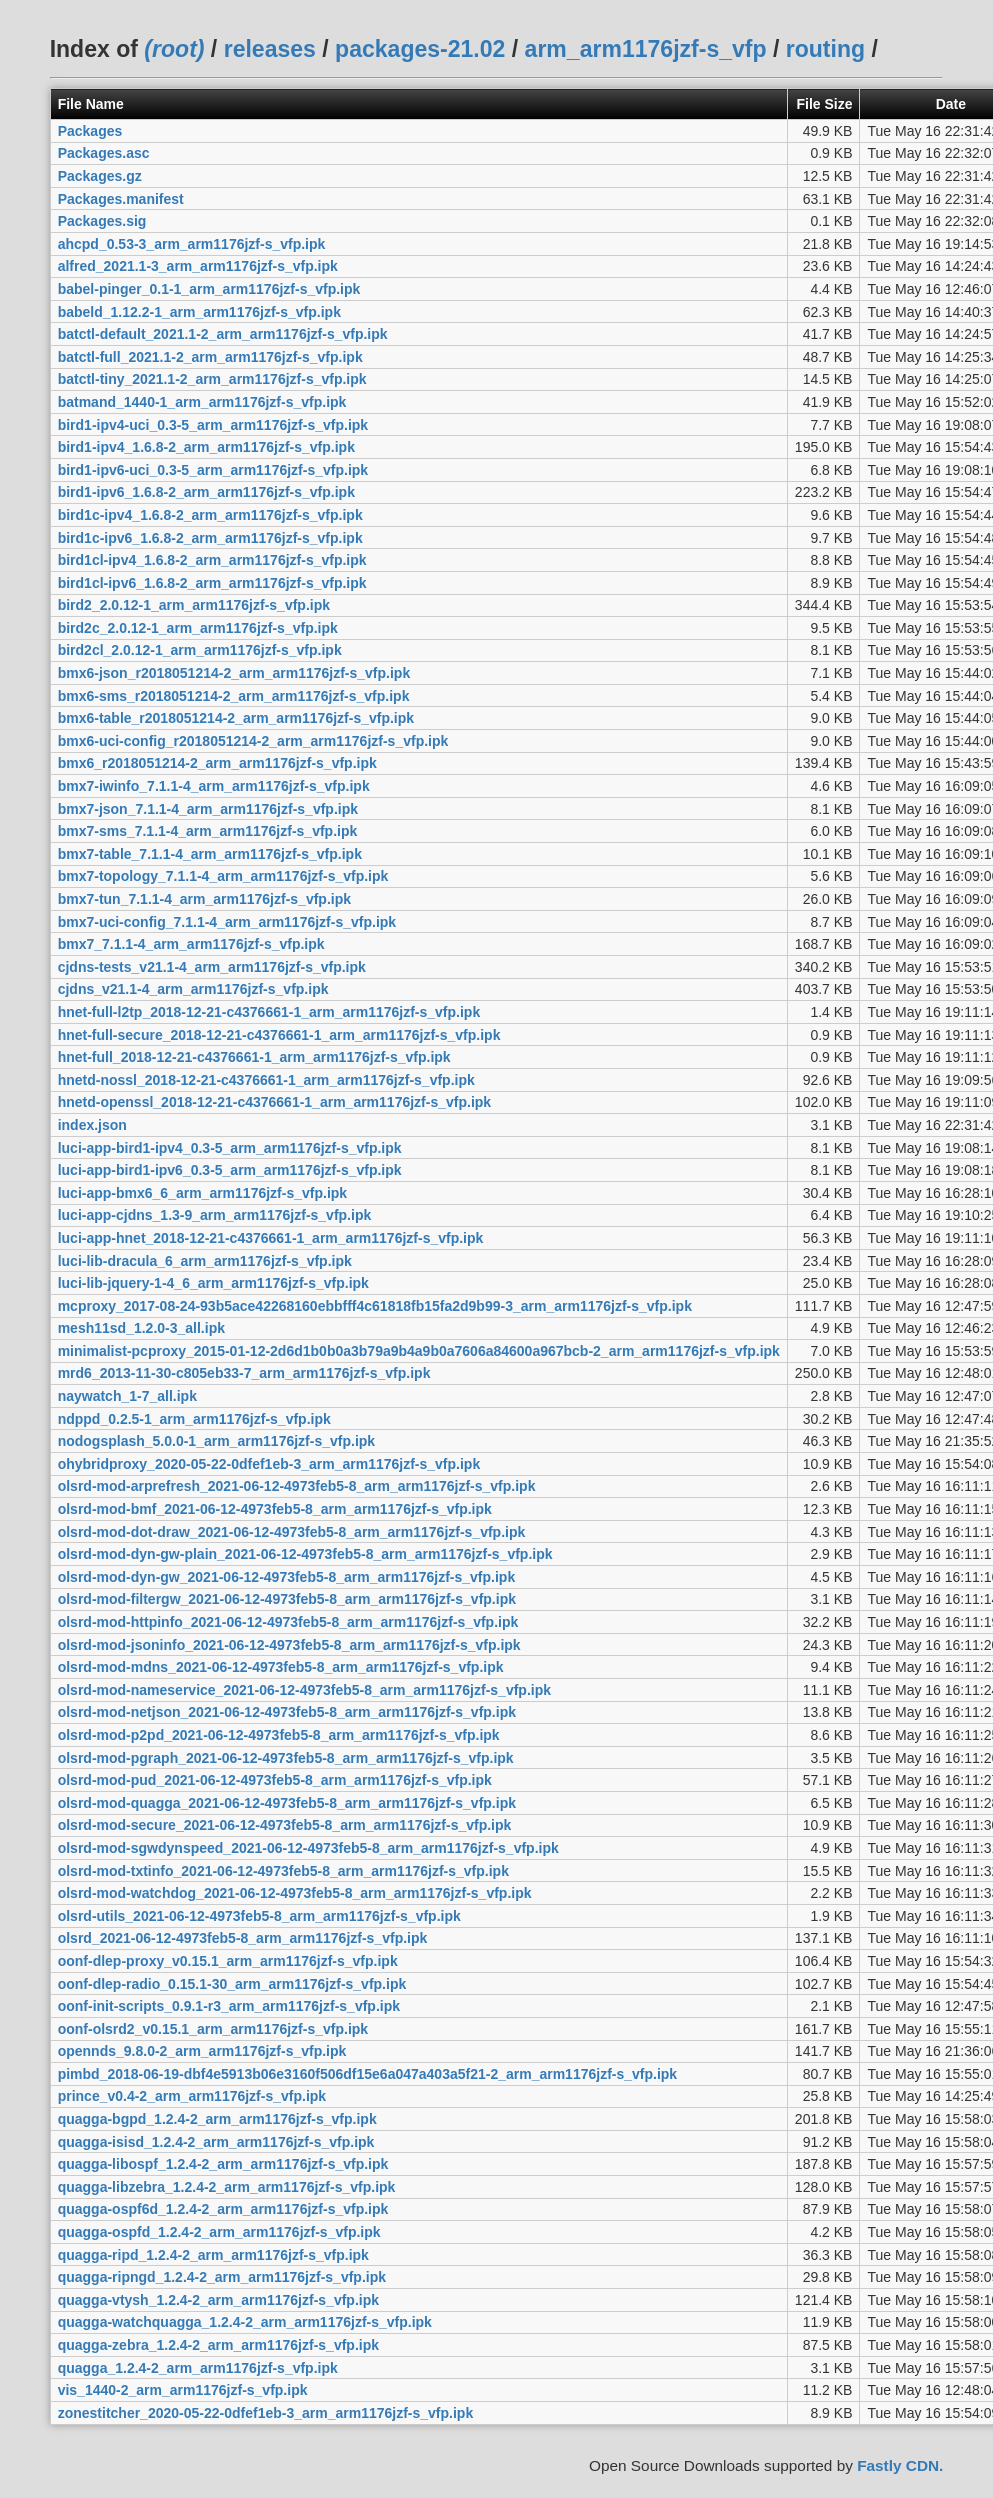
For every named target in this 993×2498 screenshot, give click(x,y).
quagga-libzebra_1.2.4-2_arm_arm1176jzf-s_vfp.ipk (227, 2187)
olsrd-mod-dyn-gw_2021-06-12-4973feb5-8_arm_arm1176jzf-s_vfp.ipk (287, 1577)
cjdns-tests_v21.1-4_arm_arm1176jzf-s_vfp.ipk (212, 967)
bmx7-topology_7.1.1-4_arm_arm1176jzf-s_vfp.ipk (223, 876)
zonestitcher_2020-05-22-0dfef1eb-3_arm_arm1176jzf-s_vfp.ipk (266, 2413)
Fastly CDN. (900, 2465)
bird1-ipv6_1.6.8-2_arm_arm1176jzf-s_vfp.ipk (206, 492)
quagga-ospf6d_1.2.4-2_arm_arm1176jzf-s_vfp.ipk (223, 2209)
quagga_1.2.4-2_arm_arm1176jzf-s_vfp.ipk (198, 2368)
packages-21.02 (420, 49)
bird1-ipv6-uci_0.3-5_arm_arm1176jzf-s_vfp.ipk (213, 470)
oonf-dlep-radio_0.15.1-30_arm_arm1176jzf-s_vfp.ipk (232, 1984)
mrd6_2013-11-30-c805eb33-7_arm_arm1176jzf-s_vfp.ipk (244, 1373)
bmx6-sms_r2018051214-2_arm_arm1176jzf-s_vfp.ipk (234, 696)
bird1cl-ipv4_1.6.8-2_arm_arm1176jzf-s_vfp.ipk (212, 560)
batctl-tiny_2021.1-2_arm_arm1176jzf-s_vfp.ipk (212, 379)
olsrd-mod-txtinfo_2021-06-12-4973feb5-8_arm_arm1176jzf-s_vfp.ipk (283, 1871)
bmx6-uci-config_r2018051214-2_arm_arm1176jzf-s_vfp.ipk (253, 741)
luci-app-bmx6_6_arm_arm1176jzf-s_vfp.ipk (202, 1193)
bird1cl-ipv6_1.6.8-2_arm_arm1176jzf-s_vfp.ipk (212, 583)
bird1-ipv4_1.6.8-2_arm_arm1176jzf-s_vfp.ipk (206, 447)
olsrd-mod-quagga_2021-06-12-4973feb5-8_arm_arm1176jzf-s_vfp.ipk (287, 1803)
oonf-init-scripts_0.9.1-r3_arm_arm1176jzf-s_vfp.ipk (229, 2006)
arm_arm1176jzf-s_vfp (646, 49)
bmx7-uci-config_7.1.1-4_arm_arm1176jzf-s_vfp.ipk (227, 922)
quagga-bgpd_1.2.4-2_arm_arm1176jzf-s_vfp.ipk (217, 2119)
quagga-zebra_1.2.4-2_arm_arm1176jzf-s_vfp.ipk (218, 2345)
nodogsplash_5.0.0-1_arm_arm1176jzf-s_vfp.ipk (216, 1441)
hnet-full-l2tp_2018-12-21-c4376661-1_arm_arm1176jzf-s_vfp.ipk (269, 1012)
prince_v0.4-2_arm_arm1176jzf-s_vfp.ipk (192, 2096)
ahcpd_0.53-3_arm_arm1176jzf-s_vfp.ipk (192, 244)
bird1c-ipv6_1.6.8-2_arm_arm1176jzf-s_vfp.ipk (210, 538)
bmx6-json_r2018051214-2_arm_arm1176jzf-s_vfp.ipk (234, 673)
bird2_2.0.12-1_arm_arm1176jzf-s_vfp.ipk (194, 605)
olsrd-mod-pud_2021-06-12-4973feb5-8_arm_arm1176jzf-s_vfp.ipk (275, 1780)
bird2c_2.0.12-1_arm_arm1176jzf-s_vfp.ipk (198, 628)
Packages (90, 131)
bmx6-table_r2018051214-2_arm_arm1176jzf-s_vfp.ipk (236, 718)
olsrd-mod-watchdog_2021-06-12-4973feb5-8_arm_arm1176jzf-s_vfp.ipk (295, 1893)
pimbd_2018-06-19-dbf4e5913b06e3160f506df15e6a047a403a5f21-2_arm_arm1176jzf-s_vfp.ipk (368, 2074)
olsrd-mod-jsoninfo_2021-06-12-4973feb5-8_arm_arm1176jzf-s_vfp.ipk (289, 1645)
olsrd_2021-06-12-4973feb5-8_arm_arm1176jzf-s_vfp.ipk (243, 1938)
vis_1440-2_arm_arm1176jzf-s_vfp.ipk (183, 2390)
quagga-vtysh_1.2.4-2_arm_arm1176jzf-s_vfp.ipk (218, 2300)
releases (270, 49)
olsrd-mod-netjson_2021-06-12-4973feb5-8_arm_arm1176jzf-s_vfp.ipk (287, 1712)
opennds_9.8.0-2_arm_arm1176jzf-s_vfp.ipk (202, 2051)
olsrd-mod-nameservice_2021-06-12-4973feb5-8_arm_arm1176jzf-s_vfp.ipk (304, 1690)
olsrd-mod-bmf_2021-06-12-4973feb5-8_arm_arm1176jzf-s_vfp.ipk (275, 1509)
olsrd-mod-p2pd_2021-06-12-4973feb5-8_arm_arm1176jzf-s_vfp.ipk (279, 1735)
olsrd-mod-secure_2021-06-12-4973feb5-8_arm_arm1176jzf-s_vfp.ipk (285, 1825)
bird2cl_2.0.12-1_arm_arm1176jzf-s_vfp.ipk (200, 650)
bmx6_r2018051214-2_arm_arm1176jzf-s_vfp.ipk (217, 763)
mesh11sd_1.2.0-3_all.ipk (141, 1328)
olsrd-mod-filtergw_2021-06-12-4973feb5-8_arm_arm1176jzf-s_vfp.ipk (287, 1599)
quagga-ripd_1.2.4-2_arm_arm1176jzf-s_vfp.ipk (213, 2255)
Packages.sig (102, 221)
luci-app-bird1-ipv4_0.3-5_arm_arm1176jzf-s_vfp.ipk (230, 1148)
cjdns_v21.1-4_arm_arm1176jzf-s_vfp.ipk (193, 989)
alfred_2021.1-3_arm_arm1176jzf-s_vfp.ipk (198, 266)
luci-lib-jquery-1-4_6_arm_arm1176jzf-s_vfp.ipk (213, 1283)
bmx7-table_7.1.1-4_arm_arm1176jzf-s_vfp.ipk (210, 854)
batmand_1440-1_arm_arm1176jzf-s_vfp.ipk (202, 402)
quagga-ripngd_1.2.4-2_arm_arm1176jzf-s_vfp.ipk (222, 2277)
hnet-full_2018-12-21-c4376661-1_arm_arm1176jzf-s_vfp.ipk (254, 1057)
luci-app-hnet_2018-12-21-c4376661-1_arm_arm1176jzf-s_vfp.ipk (271, 1238)
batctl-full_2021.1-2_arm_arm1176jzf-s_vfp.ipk (210, 357)
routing (825, 49)
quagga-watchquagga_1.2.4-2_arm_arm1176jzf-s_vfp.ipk (245, 2322)
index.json (92, 1125)
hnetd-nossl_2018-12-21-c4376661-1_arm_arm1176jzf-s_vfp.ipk (266, 1080)
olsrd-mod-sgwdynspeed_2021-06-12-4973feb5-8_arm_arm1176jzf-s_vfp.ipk (308, 1848)
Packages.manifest (121, 199)
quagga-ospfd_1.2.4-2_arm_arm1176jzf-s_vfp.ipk (219, 2232)
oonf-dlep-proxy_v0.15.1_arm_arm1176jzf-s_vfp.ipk (228, 1961)
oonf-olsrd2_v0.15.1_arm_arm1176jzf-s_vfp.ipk (213, 2029)
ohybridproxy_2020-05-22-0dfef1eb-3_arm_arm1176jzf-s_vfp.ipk (269, 1464)
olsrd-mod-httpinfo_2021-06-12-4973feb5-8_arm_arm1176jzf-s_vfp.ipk (288, 1622)
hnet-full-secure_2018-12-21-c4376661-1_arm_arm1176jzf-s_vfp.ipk (279, 1035)
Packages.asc (104, 153)
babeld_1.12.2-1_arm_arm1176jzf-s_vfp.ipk (199, 312)
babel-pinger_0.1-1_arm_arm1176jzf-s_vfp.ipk (209, 289)
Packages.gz (100, 176)
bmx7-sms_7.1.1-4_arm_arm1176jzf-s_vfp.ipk (208, 831)
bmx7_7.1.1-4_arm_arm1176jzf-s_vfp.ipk (191, 944)
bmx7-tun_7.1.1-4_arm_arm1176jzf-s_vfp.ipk (204, 899)
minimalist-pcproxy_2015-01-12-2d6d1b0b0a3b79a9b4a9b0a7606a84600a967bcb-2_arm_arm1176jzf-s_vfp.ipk (419, 1351)
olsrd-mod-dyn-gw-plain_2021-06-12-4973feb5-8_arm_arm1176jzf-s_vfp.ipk (305, 1554)
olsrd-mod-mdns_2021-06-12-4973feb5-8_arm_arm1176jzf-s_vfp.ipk (281, 1667)
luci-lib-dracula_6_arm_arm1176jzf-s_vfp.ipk (205, 1261)
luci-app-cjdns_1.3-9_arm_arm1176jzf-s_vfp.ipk (215, 1215)
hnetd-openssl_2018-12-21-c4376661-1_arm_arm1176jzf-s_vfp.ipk (274, 1102)
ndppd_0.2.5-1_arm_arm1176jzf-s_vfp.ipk (194, 1419)
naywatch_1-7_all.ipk (127, 1396)
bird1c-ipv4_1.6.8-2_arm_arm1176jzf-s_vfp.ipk (210, 515)
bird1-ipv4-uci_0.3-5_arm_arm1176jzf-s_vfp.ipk (213, 425)
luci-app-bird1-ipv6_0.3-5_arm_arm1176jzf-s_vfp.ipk (230, 1170)
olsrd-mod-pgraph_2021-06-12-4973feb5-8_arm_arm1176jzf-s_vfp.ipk (286, 1758)
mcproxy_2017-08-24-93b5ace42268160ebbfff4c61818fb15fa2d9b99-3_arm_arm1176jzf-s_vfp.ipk (375, 1306)
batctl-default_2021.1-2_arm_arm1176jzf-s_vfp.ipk (223, 334)
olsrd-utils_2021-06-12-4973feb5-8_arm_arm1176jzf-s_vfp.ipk (259, 1916)
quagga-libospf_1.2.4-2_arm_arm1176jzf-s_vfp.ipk (223, 2164)
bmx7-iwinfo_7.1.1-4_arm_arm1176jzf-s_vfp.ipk (214, 786)
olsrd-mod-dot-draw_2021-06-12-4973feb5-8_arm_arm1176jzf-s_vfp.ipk (292, 1532)
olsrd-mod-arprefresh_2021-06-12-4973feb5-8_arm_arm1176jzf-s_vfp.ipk (297, 1486)
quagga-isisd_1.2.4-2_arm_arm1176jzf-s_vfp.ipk (216, 2142)
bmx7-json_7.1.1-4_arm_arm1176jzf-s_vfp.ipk (208, 809)
